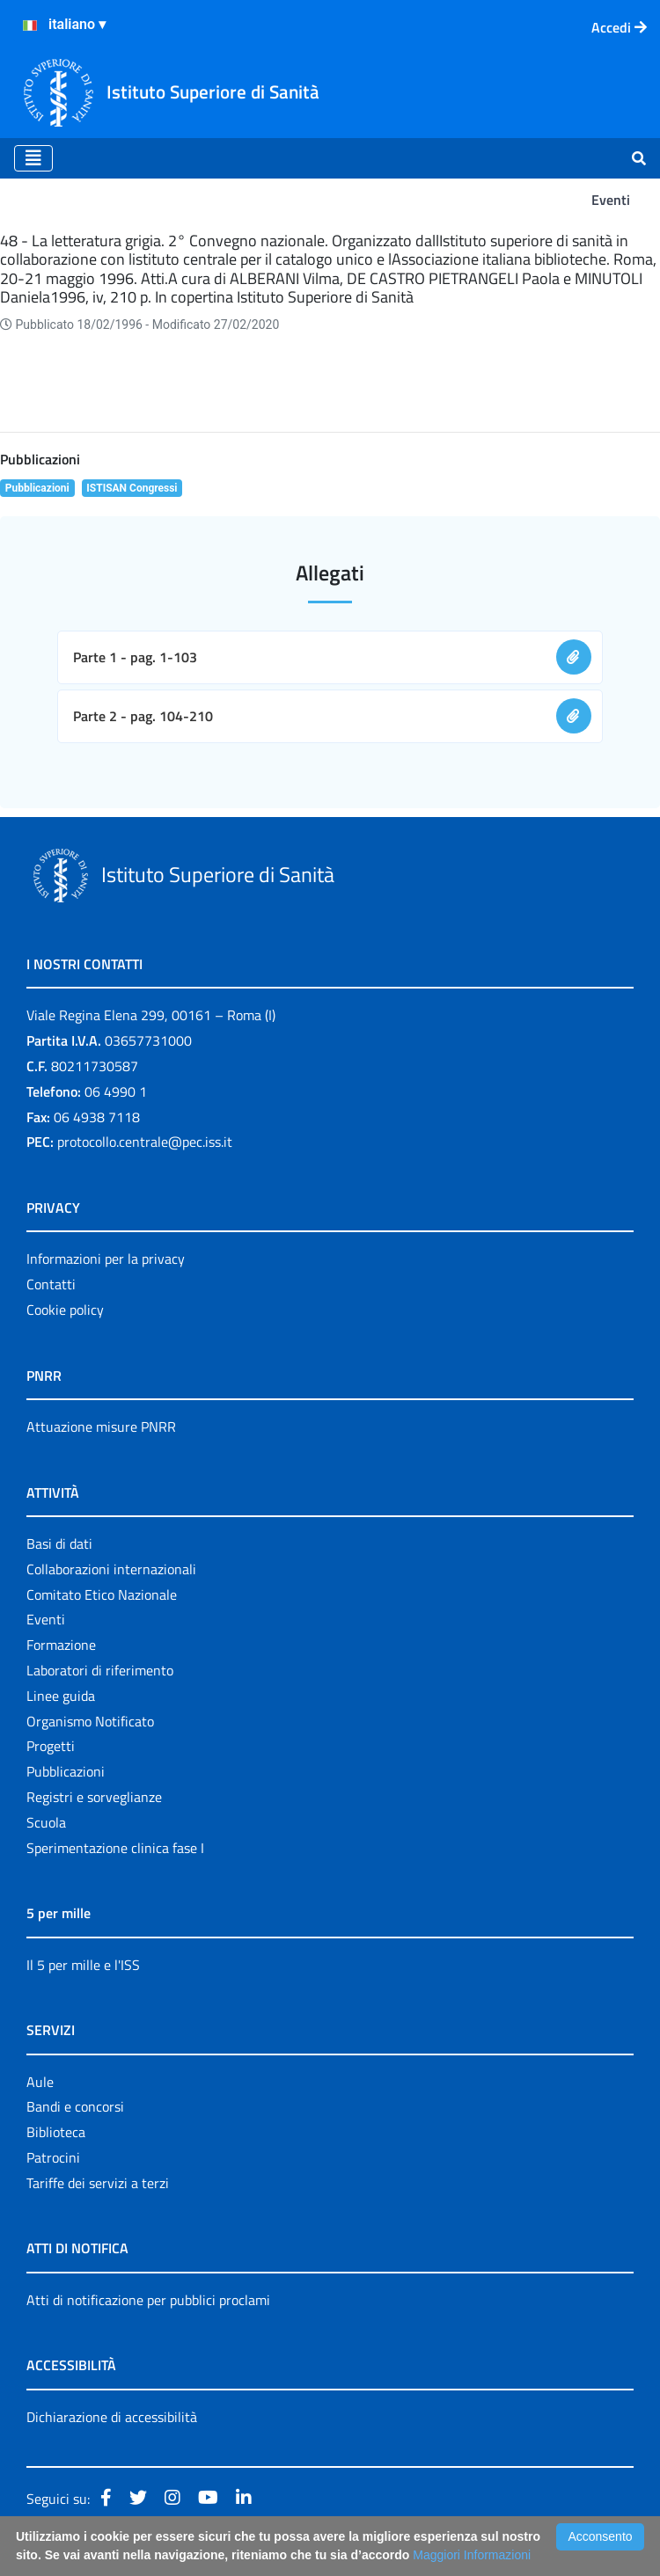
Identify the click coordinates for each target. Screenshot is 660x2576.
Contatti (51, 1284)
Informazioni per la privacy (105, 1258)
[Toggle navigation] (33, 158)
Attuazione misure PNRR (101, 1426)
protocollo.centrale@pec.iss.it (144, 1141)
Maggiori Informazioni (472, 2555)
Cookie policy (65, 1309)
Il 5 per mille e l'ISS (83, 1964)
